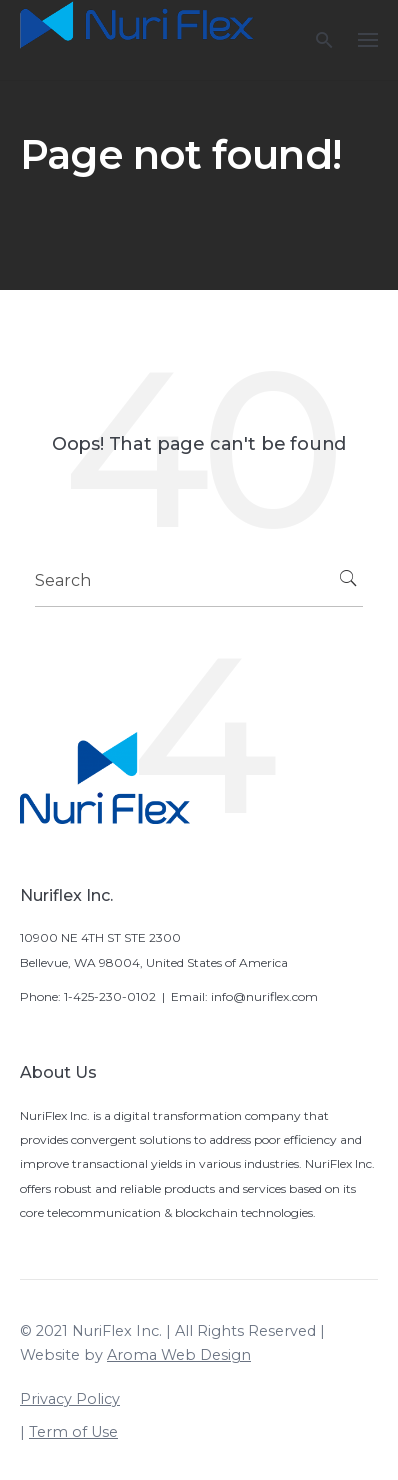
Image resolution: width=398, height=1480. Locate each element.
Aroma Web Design (179, 1355)
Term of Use (73, 1432)
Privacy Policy (70, 1399)
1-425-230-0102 (110, 996)
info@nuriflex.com (264, 996)
